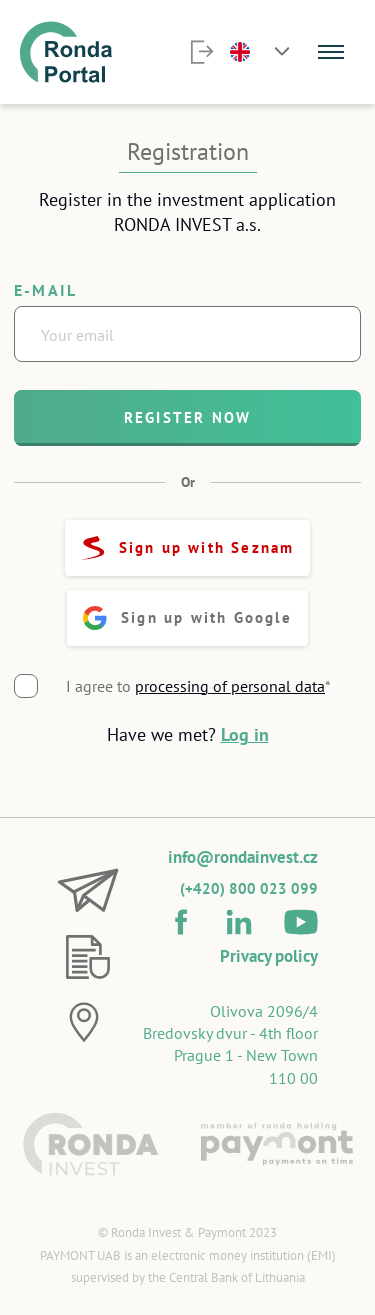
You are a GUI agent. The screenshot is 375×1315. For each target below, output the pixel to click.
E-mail (45, 290)
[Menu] (331, 52)
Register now (187, 417)
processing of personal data (230, 686)
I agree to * (198, 686)
